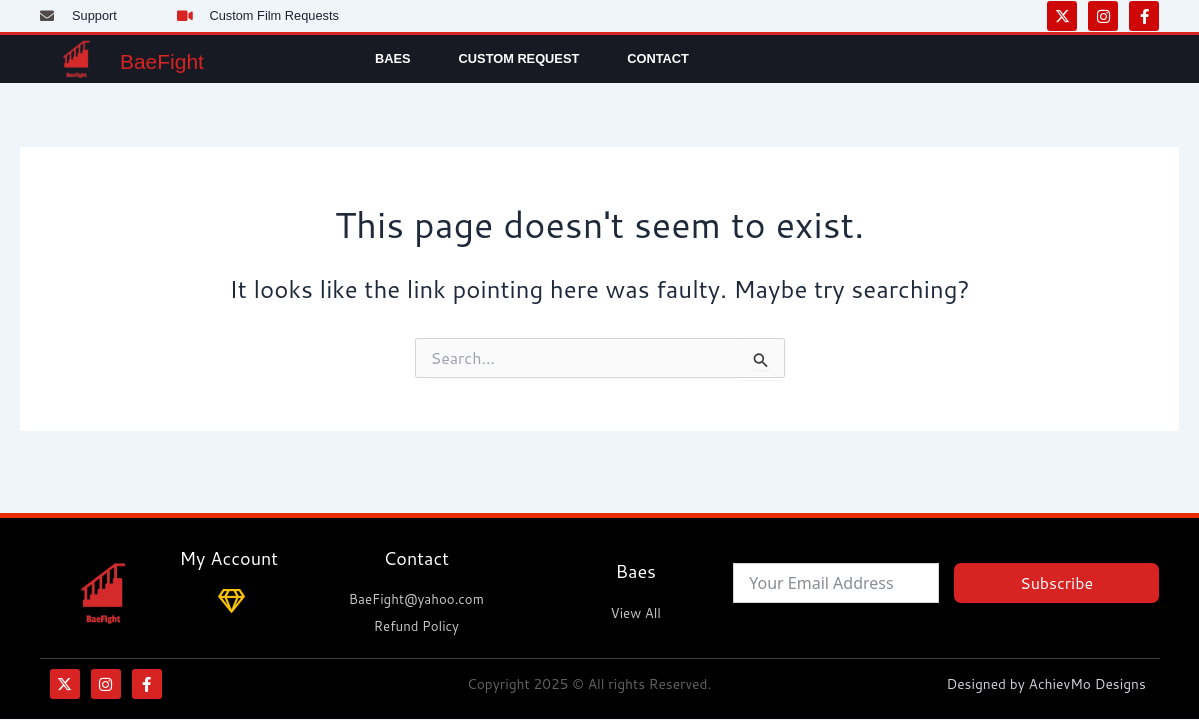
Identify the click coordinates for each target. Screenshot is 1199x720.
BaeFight (180, 58)
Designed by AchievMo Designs (1051, 684)
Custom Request (519, 58)
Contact (658, 58)
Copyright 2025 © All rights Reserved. (588, 684)
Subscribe (1056, 581)
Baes (393, 58)
